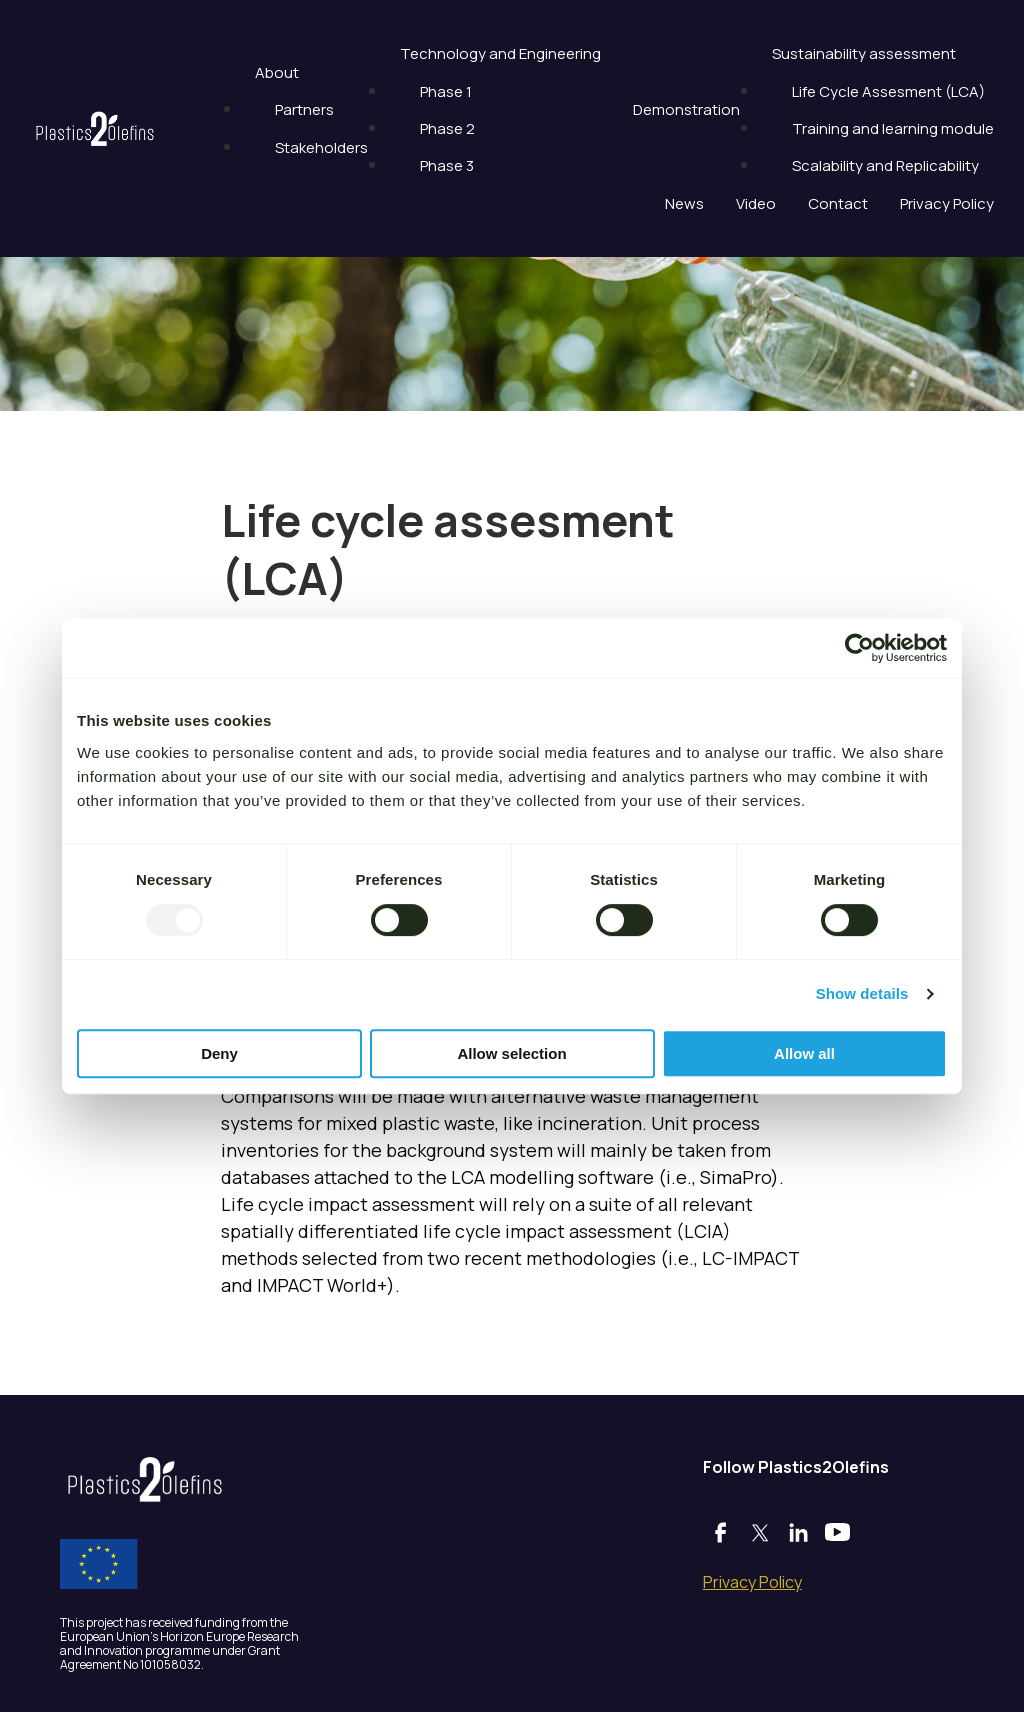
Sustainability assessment (864, 53)
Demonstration (686, 109)
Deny (219, 1053)
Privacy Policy (947, 203)
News (684, 203)
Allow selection (511, 1053)
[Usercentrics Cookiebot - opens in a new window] (859, 648)
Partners (304, 109)
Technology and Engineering (500, 53)
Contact (838, 203)
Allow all (804, 1053)
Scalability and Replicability (885, 165)
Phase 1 (446, 91)
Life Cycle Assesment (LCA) (888, 91)
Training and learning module (893, 128)
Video (756, 203)
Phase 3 (447, 165)
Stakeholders (321, 147)
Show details (862, 993)
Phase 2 (447, 128)
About (277, 72)
